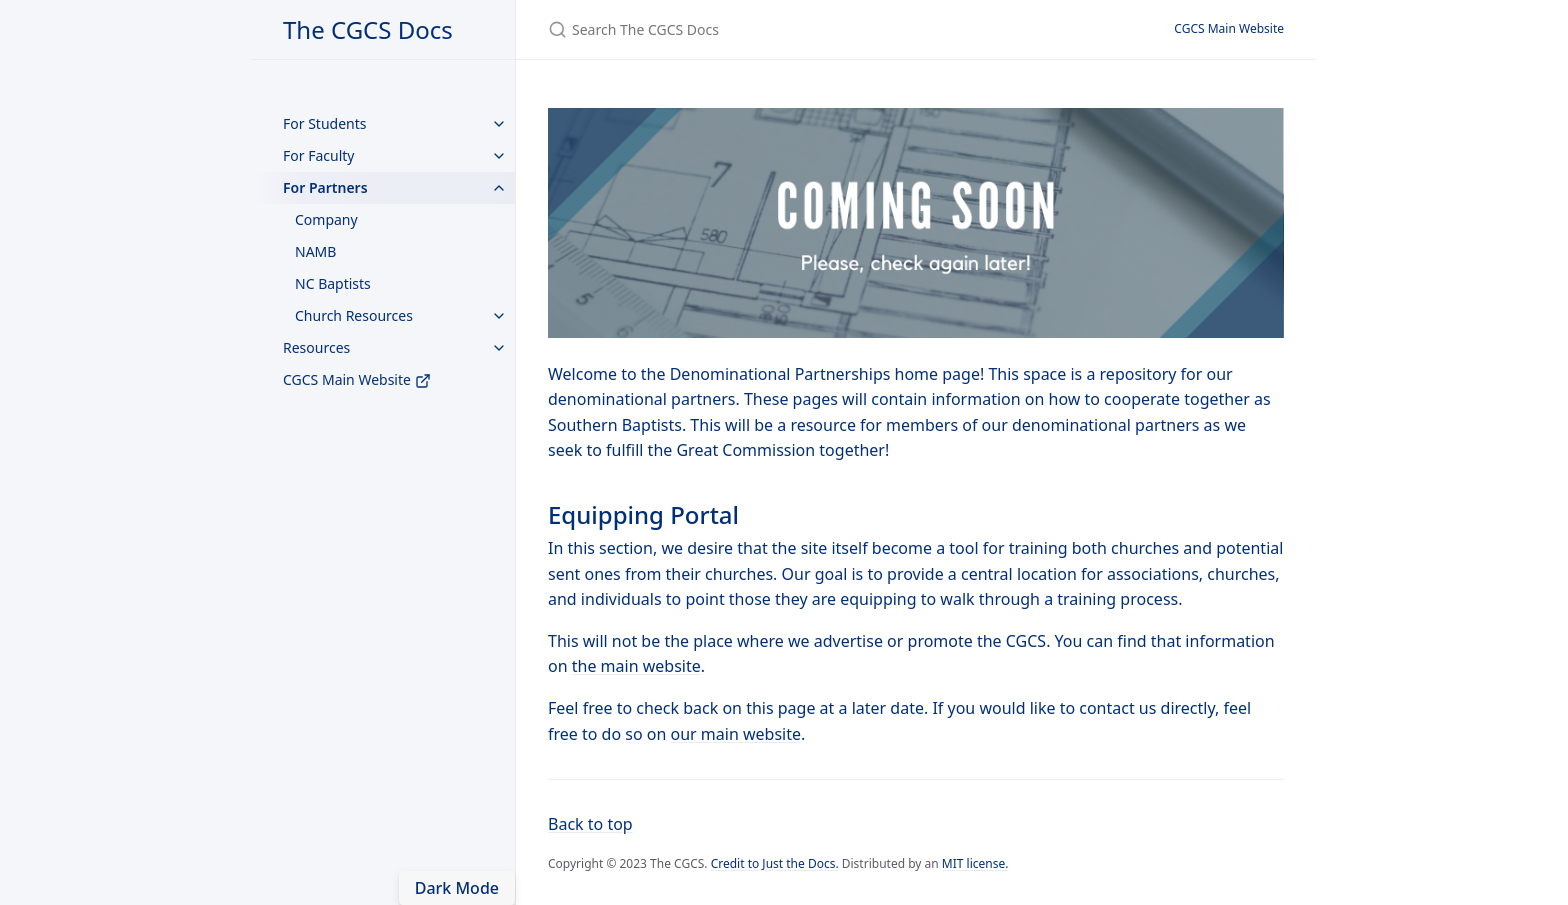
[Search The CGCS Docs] (784, 29)
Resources (316, 347)
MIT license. (975, 863)
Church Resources (354, 315)
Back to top (590, 824)
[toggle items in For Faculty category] (499, 156)
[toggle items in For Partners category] (499, 188)
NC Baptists (333, 283)
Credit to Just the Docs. (775, 863)
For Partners (325, 187)
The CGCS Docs (368, 29)
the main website (636, 666)
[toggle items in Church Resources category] (499, 316)
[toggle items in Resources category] (499, 348)
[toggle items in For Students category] (499, 124)
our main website (736, 734)
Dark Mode (457, 888)
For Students (324, 123)
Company (326, 219)
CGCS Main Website (357, 379)
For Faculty (318, 155)
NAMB (315, 251)
